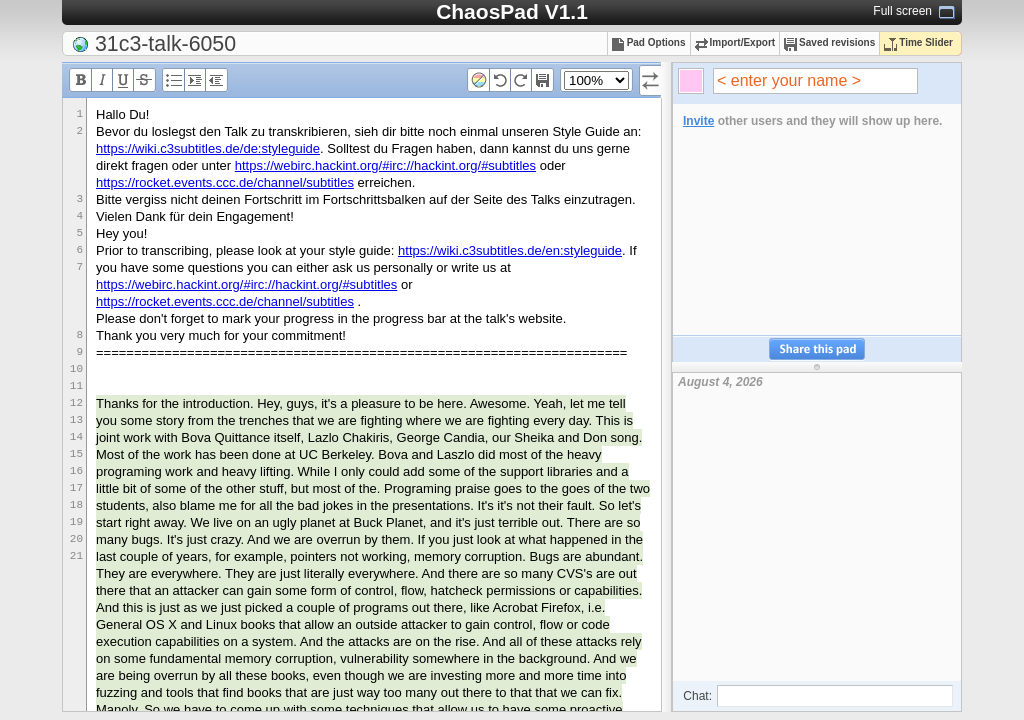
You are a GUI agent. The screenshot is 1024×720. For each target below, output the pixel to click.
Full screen (902, 11)
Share (817, 349)
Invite (698, 121)
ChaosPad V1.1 (512, 11)
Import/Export (735, 42)
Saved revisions (829, 42)
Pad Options (649, 42)
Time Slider (918, 42)
